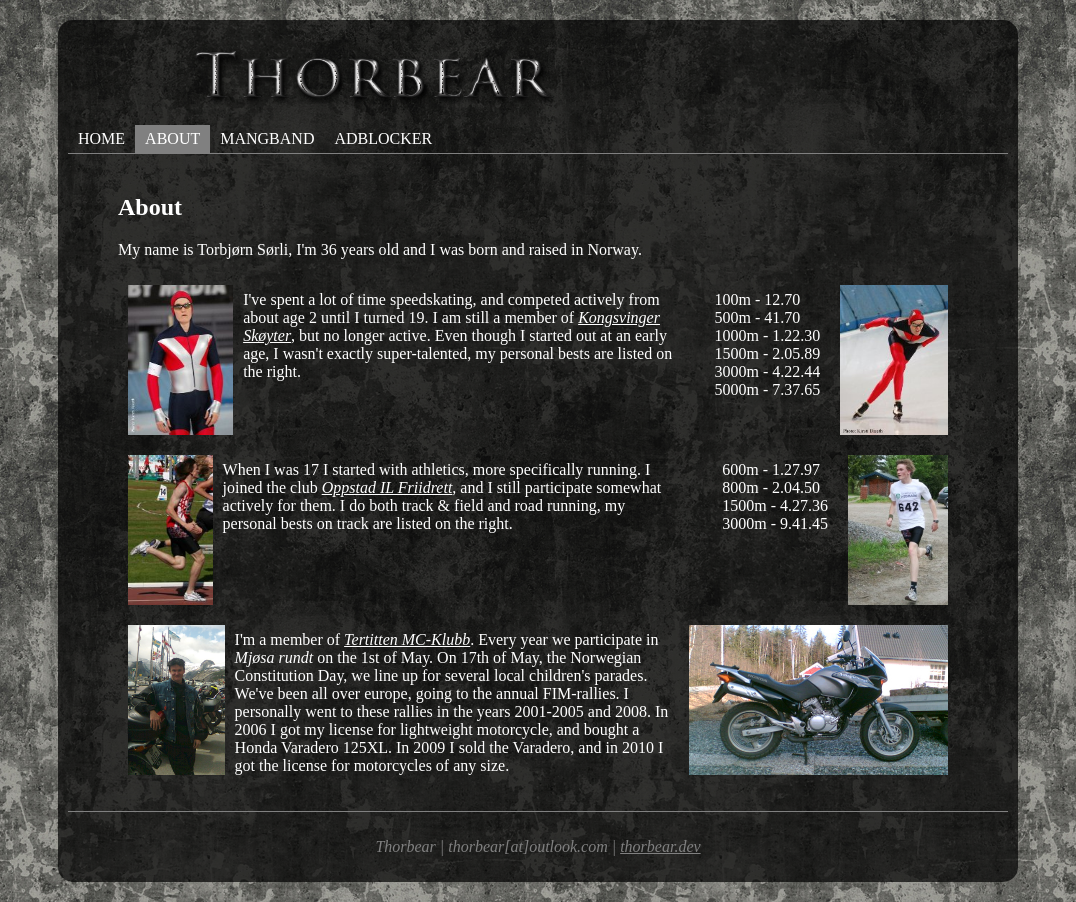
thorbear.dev (660, 846)
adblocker (383, 138)
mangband (267, 138)
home (101, 138)
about (172, 138)
